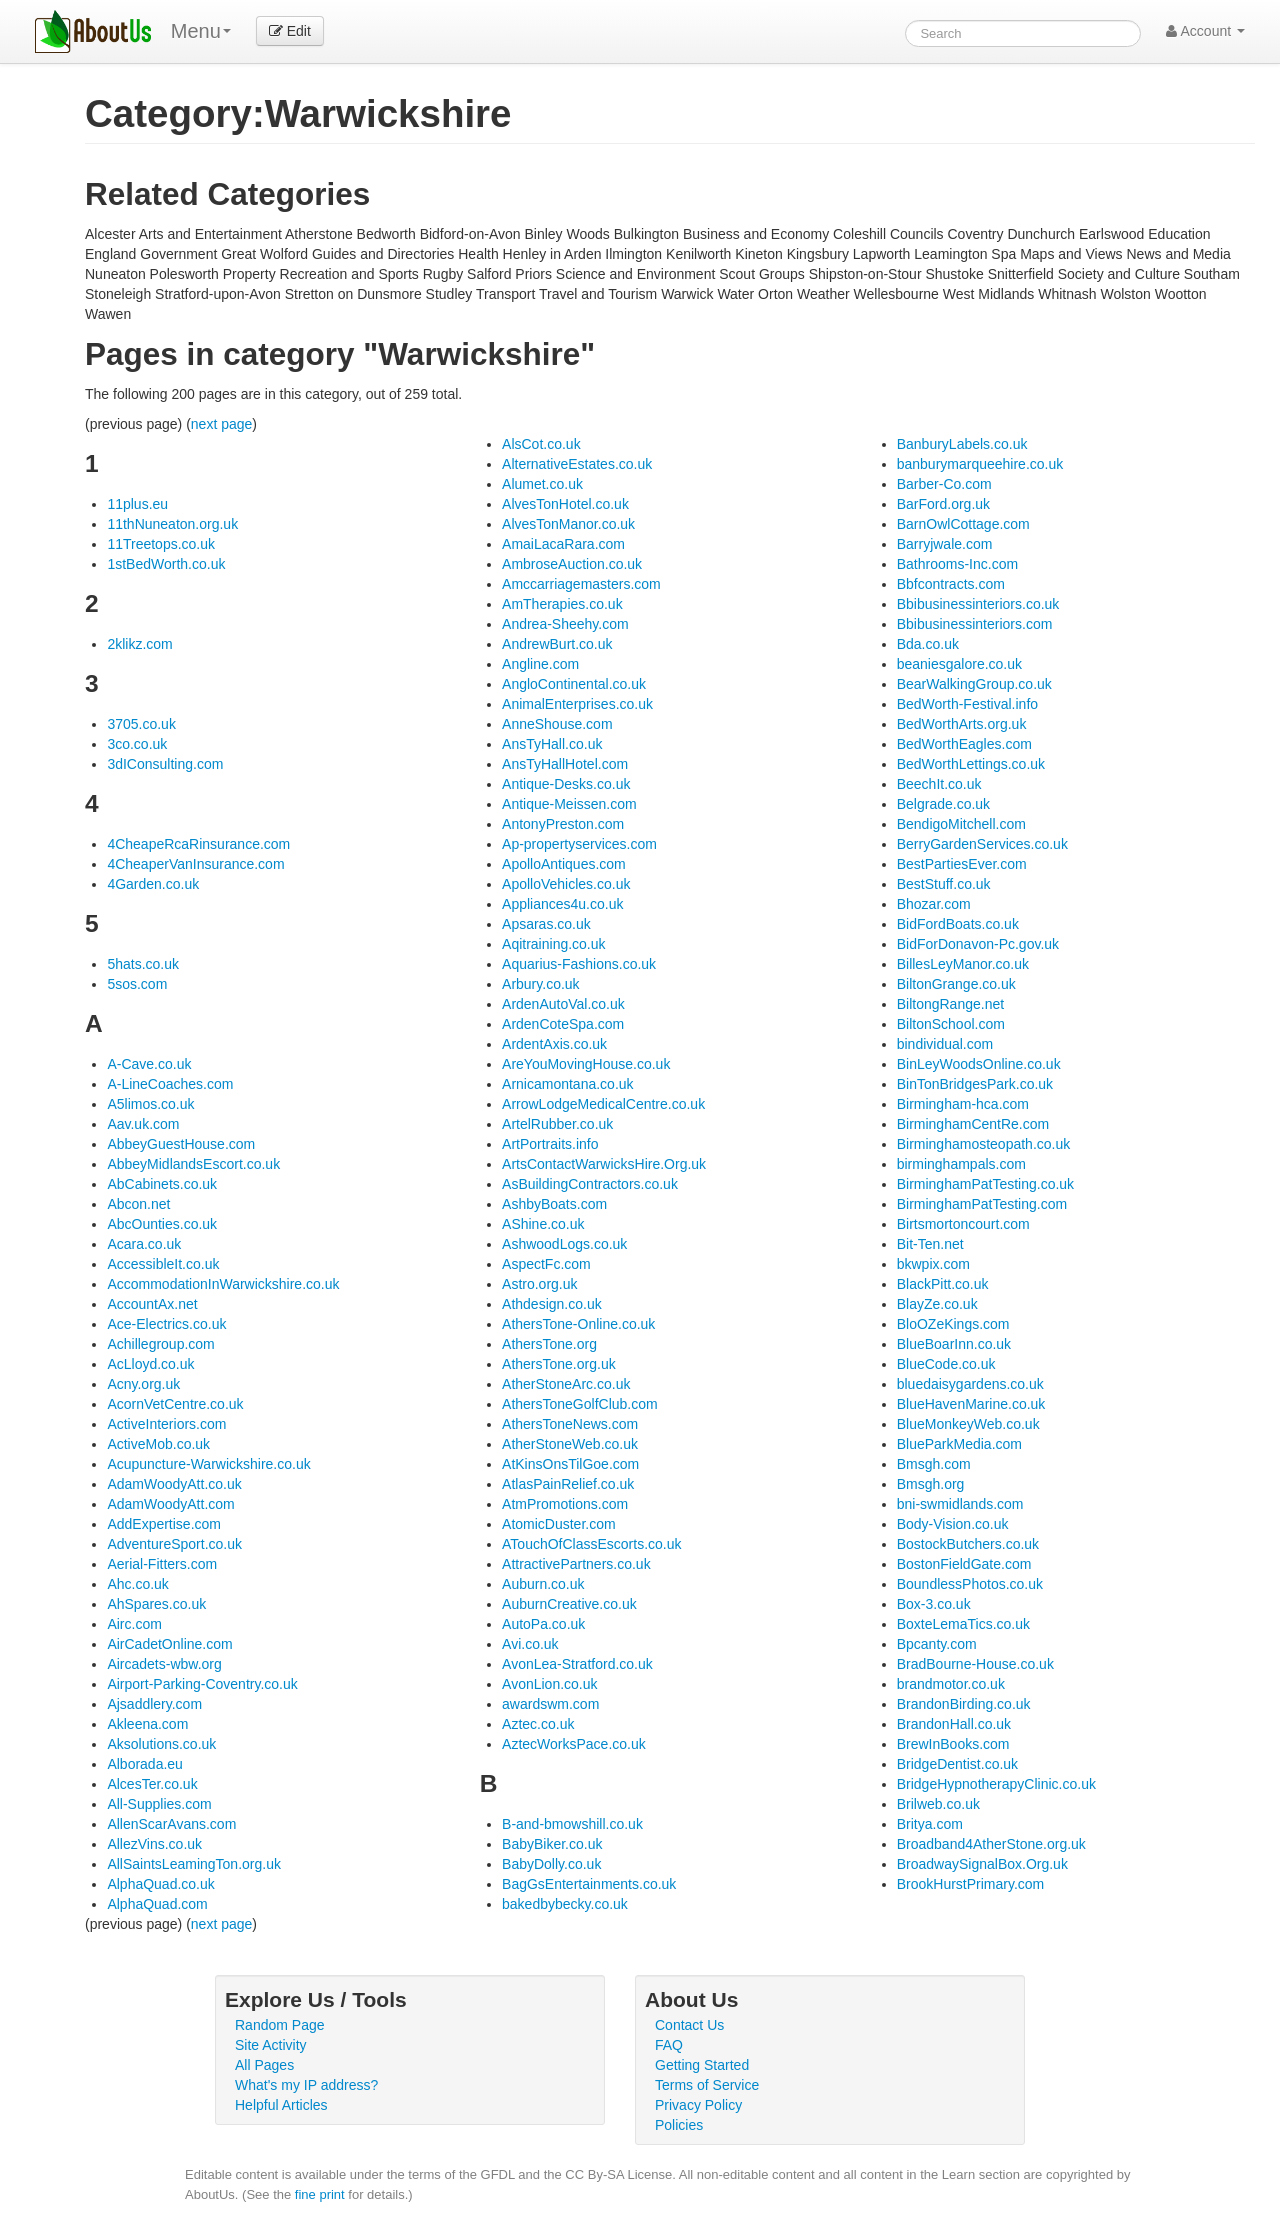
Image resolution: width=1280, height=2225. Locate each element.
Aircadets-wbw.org (164, 1664)
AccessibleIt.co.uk (163, 1264)
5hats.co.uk (143, 964)
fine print (320, 2194)
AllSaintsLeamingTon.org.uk (194, 1864)
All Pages (264, 2065)
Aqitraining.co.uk (554, 944)
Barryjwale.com (945, 544)
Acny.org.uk (143, 1384)
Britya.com (930, 1824)
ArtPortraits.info (550, 1144)
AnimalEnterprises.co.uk (577, 704)
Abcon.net (138, 1204)
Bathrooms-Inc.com (957, 564)
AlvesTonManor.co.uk (568, 524)
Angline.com (540, 664)
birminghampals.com (961, 1164)
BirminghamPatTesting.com (982, 1204)
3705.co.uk (141, 724)
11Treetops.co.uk (161, 544)
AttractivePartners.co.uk (576, 1564)
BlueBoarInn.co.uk (954, 1344)
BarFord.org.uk (943, 504)
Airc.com (134, 1624)
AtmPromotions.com (565, 1504)
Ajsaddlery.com (154, 1704)
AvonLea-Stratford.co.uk (577, 1664)
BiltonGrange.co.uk (956, 984)
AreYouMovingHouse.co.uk (586, 1064)
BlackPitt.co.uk (943, 1284)
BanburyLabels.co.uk (962, 444)
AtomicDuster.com (559, 1524)
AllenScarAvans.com (171, 1824)
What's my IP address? (306, 2085)
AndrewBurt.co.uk (557, 644)
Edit (290, 31)
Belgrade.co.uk (943, 804)
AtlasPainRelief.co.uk (568, 1484)
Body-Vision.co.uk (953, 1524)
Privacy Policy (698, 2105)
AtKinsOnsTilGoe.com (570, 1464)
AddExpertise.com (164, 1524)
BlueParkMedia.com (959, 1444)
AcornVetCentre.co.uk (175, 1404)
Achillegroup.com (160, 1344)
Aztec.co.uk (538, 1724)
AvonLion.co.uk (549, 1684)
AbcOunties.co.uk (162, 1224)
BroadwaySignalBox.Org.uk (982, 1864)
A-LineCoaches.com (170, 1084)
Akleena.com (147, 1724)
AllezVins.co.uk (154, 1844)
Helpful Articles (281, 2105)
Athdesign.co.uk (552, 1304)
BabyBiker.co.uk (552, 1844)
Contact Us (689, 2025)
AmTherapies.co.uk (562, 604)
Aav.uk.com (143, 1124)
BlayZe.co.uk (937, 1304)
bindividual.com (945, 1044)
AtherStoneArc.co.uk (566, 1384)
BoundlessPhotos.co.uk (970, 1584)
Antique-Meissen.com (569, 804)
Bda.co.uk (928, 644)
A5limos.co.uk (150, 1104)
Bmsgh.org (931, 1484)
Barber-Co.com (944, 484)
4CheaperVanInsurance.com (195, 864)
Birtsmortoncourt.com (963, 1224)
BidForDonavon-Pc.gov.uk (978, 944)
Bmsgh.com (934, 1464)
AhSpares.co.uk (156, 1604)
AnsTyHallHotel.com (565, 764)
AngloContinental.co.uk (574, 684)
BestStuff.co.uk (944, 884)
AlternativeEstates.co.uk (577, 464)
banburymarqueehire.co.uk (980, 464)
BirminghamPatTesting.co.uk (985, 1184)
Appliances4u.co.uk (562, 904)
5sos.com (137, 984)
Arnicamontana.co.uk (568, 1084)
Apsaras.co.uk (546, 924)
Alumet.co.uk (542, 484)
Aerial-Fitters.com (162, 1564)
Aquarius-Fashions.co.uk (579, 964)
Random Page (280, 2025)
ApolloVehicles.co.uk (566, 884)
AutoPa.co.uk (543, 1624)
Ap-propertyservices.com (579, 844)
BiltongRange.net (950, 1004)
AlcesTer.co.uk (152, 1784)
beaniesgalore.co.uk (959, 664)
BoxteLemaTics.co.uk (963, 1624)
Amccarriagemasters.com (581, 584)
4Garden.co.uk (153, 884)
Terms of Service (707, 2085)
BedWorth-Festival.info (967, 704)
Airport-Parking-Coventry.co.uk (202, 1684)
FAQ (669, 2045)
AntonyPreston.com (563, 824)
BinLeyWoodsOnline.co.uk (979, 1064)
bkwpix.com (933, 1264)
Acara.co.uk (144, 1244)
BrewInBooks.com (953, 1744)
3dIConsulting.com (165, 764)
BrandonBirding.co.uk (964, 1704)
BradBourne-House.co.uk (975, 1664)
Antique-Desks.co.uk (566, 784)
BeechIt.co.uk (939, 784)
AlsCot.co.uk (541, 444)
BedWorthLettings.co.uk (971, 764)
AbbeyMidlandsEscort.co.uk (193, 1164)
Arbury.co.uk (541, 984)
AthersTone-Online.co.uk (578, 1324)
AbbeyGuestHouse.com (181, 1144)
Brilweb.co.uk (938, 1804)
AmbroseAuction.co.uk (572, 564)
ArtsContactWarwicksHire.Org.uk (604, 1164)
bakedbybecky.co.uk (565, 1904)
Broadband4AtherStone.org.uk (991, 1844)
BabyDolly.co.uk (551, 1864)
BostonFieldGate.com (964, 1564)
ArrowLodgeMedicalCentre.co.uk (603, 1104)
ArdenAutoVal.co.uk (563, 1004)
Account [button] (1205, 31)
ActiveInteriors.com (166, 1424)
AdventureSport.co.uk (174, 1544)
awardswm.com (550, 1704)
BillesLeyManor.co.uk (963, 964)
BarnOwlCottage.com (963, 524)
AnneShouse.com (557, 724)
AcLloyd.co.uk (150, 1364)
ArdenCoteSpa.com (563, 1024)
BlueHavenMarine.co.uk (971, 1404)
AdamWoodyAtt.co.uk (174, 1484)
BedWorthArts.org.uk (962, 724)
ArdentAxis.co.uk (554, 1044)
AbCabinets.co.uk (162, 1184)
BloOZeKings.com (953, 1324)
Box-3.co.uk (934, 1604)
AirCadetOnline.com (169, 1644)
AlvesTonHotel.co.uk (565, 504)
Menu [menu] (201, 31)
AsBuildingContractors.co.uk (590, 1184)
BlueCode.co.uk (946, 1364)
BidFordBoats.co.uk (958, 924)
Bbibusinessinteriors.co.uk (978, 604)
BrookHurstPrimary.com (971, 1884)
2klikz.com (139, 644)
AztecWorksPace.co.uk (574, 1744)
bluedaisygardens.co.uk (970, 1384)
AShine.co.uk (543, 1224)
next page (222, 424)
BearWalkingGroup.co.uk (974, 684)
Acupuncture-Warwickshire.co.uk (208, 1464)
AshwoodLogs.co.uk (564, 1244)
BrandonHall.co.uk (954, 1724)
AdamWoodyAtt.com (170, 1504)
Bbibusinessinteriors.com (975, 624)
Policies (679, 2125)
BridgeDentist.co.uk (957, 1764)
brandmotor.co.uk (951, 1684)
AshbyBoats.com (554, 1204)
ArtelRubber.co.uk (557, 1124)
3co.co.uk (137, 744)
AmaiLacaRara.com (563, 544)
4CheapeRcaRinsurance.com (198, 844)
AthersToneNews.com (570, 1424)
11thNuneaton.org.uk (172, 524)
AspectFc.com (546, 1264)
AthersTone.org (549, 1344)
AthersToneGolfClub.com (580, 1404)
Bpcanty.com (937, 1644)
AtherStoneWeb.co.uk (570, 1444)
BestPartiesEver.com (962, 864)
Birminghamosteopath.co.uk (984, 1144)
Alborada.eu (145, 1764)
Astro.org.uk (539, 1284)
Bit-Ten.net (930, 1244)
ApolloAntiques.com (564, 864)
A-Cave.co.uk (149, 1064)
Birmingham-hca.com (963, 1104)
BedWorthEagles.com (964, 744)
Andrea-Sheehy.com (565, 624)
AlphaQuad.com (157, 1904)
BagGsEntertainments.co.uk (589, 1884)
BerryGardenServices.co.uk (982, 844)
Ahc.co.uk (137, 1584)
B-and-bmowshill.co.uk (572, 1824)
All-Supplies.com (159, 1804)
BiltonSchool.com (951, 1024)
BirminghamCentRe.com (973, 1124)
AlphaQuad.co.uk (160, 1884)
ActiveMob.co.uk (158, 1444)
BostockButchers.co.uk (968, 1544)
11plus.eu (137, 504)
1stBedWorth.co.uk (166, 564)
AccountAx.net (152, 1304)
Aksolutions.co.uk (161, 1744)
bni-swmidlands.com (960, 1504)
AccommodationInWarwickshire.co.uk (223, 1284)
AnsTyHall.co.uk (552, 744)
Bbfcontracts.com (951, 584)
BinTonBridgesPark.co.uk (975, 1084)
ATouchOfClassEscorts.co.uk (591, 1544)
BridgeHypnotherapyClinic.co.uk (996, 1784)
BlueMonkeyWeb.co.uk (968, 1424)
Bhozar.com (934, 904)
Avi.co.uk (530, 1644)
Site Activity (271, 2045)
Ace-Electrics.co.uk (166, 1324)
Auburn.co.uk (543, 1584)
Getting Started (702, 2065)
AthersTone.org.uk (559, 1364)
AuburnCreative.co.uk (569, 1604)
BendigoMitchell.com (961, 824)
